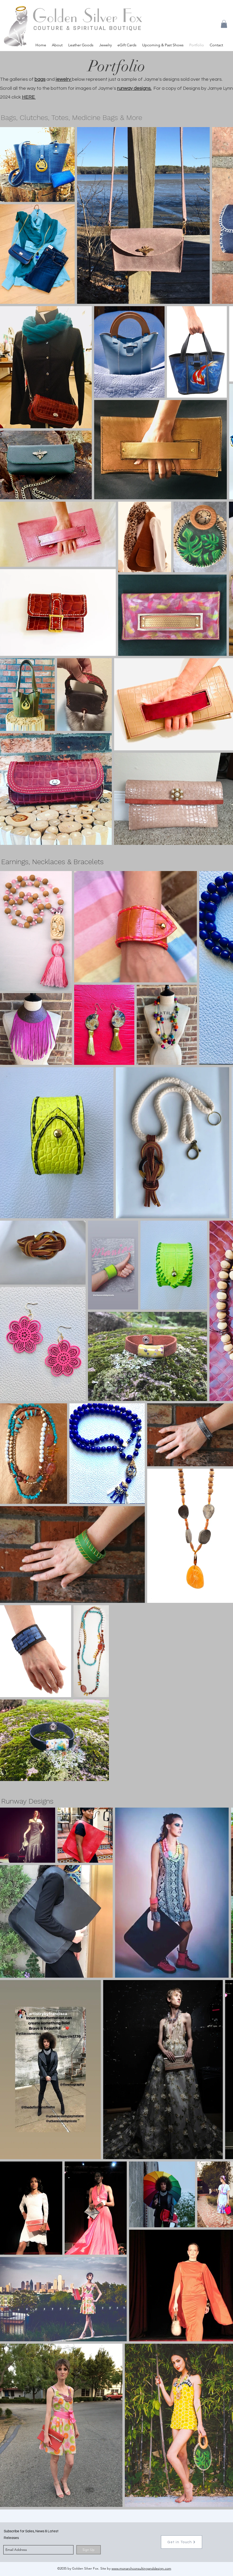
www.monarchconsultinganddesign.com (141, 2568)
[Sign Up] (88, 2549)
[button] (224, 24)
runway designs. (134, 88)
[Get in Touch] (181, 2542)
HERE (29, 97)
